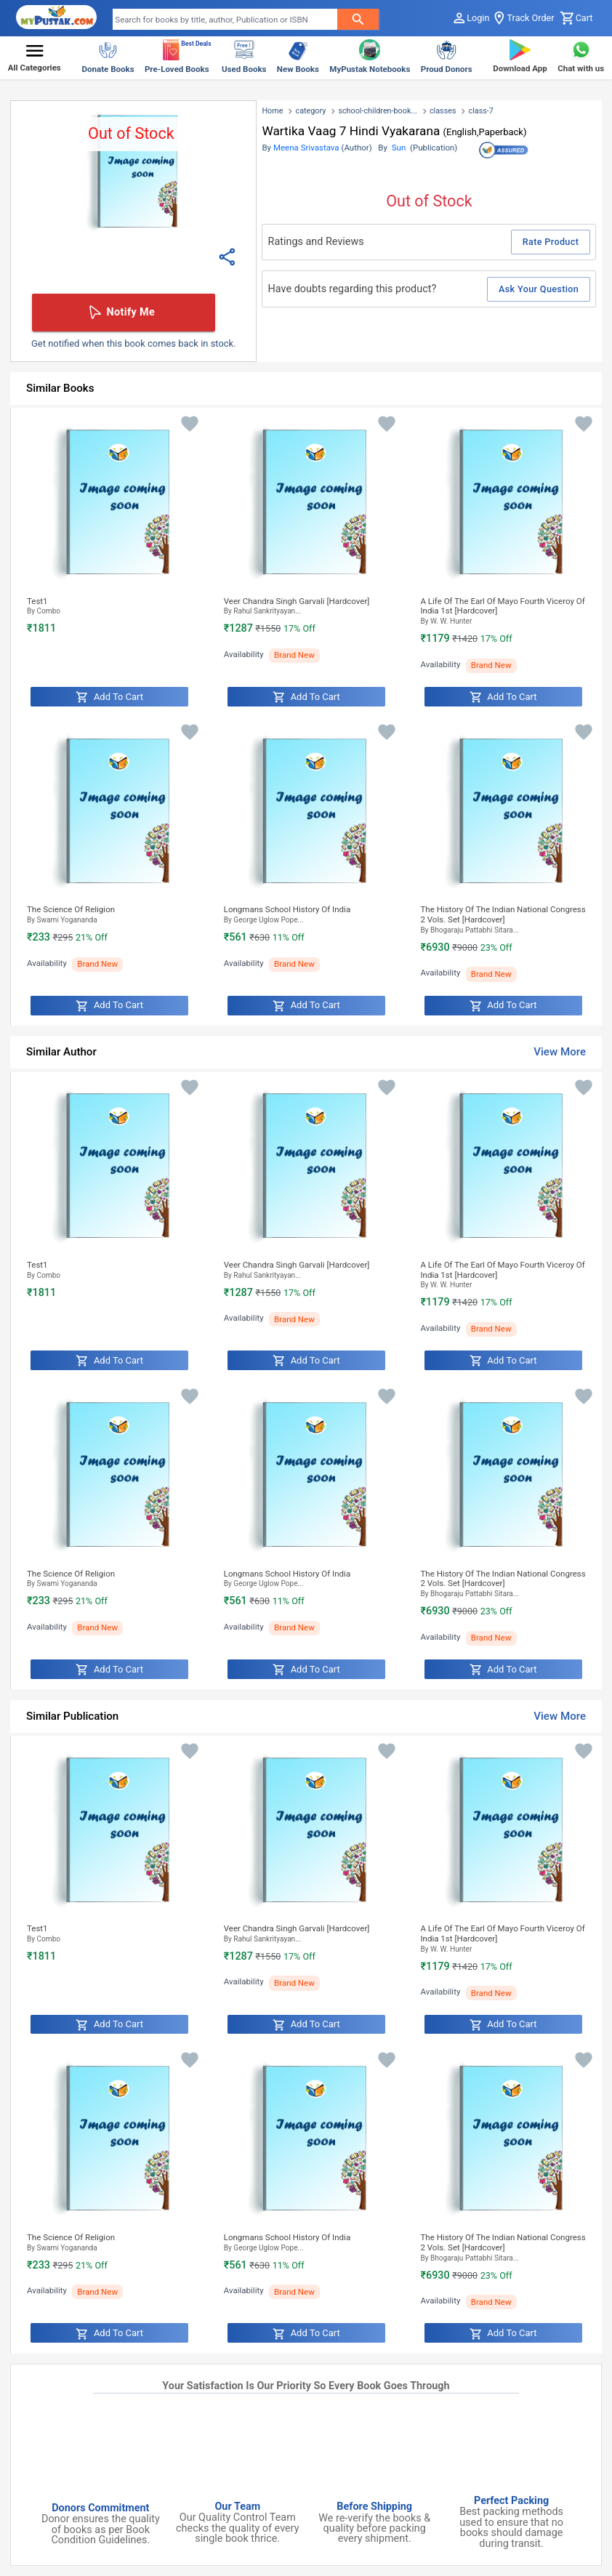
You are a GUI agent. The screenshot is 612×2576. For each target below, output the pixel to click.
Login (470, 18)
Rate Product (550, 242)
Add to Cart (109, 697)
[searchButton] (358, 19)
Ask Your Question (538, 289)
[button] (34, 58)
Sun (399, 147)
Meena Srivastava (306, 147)
